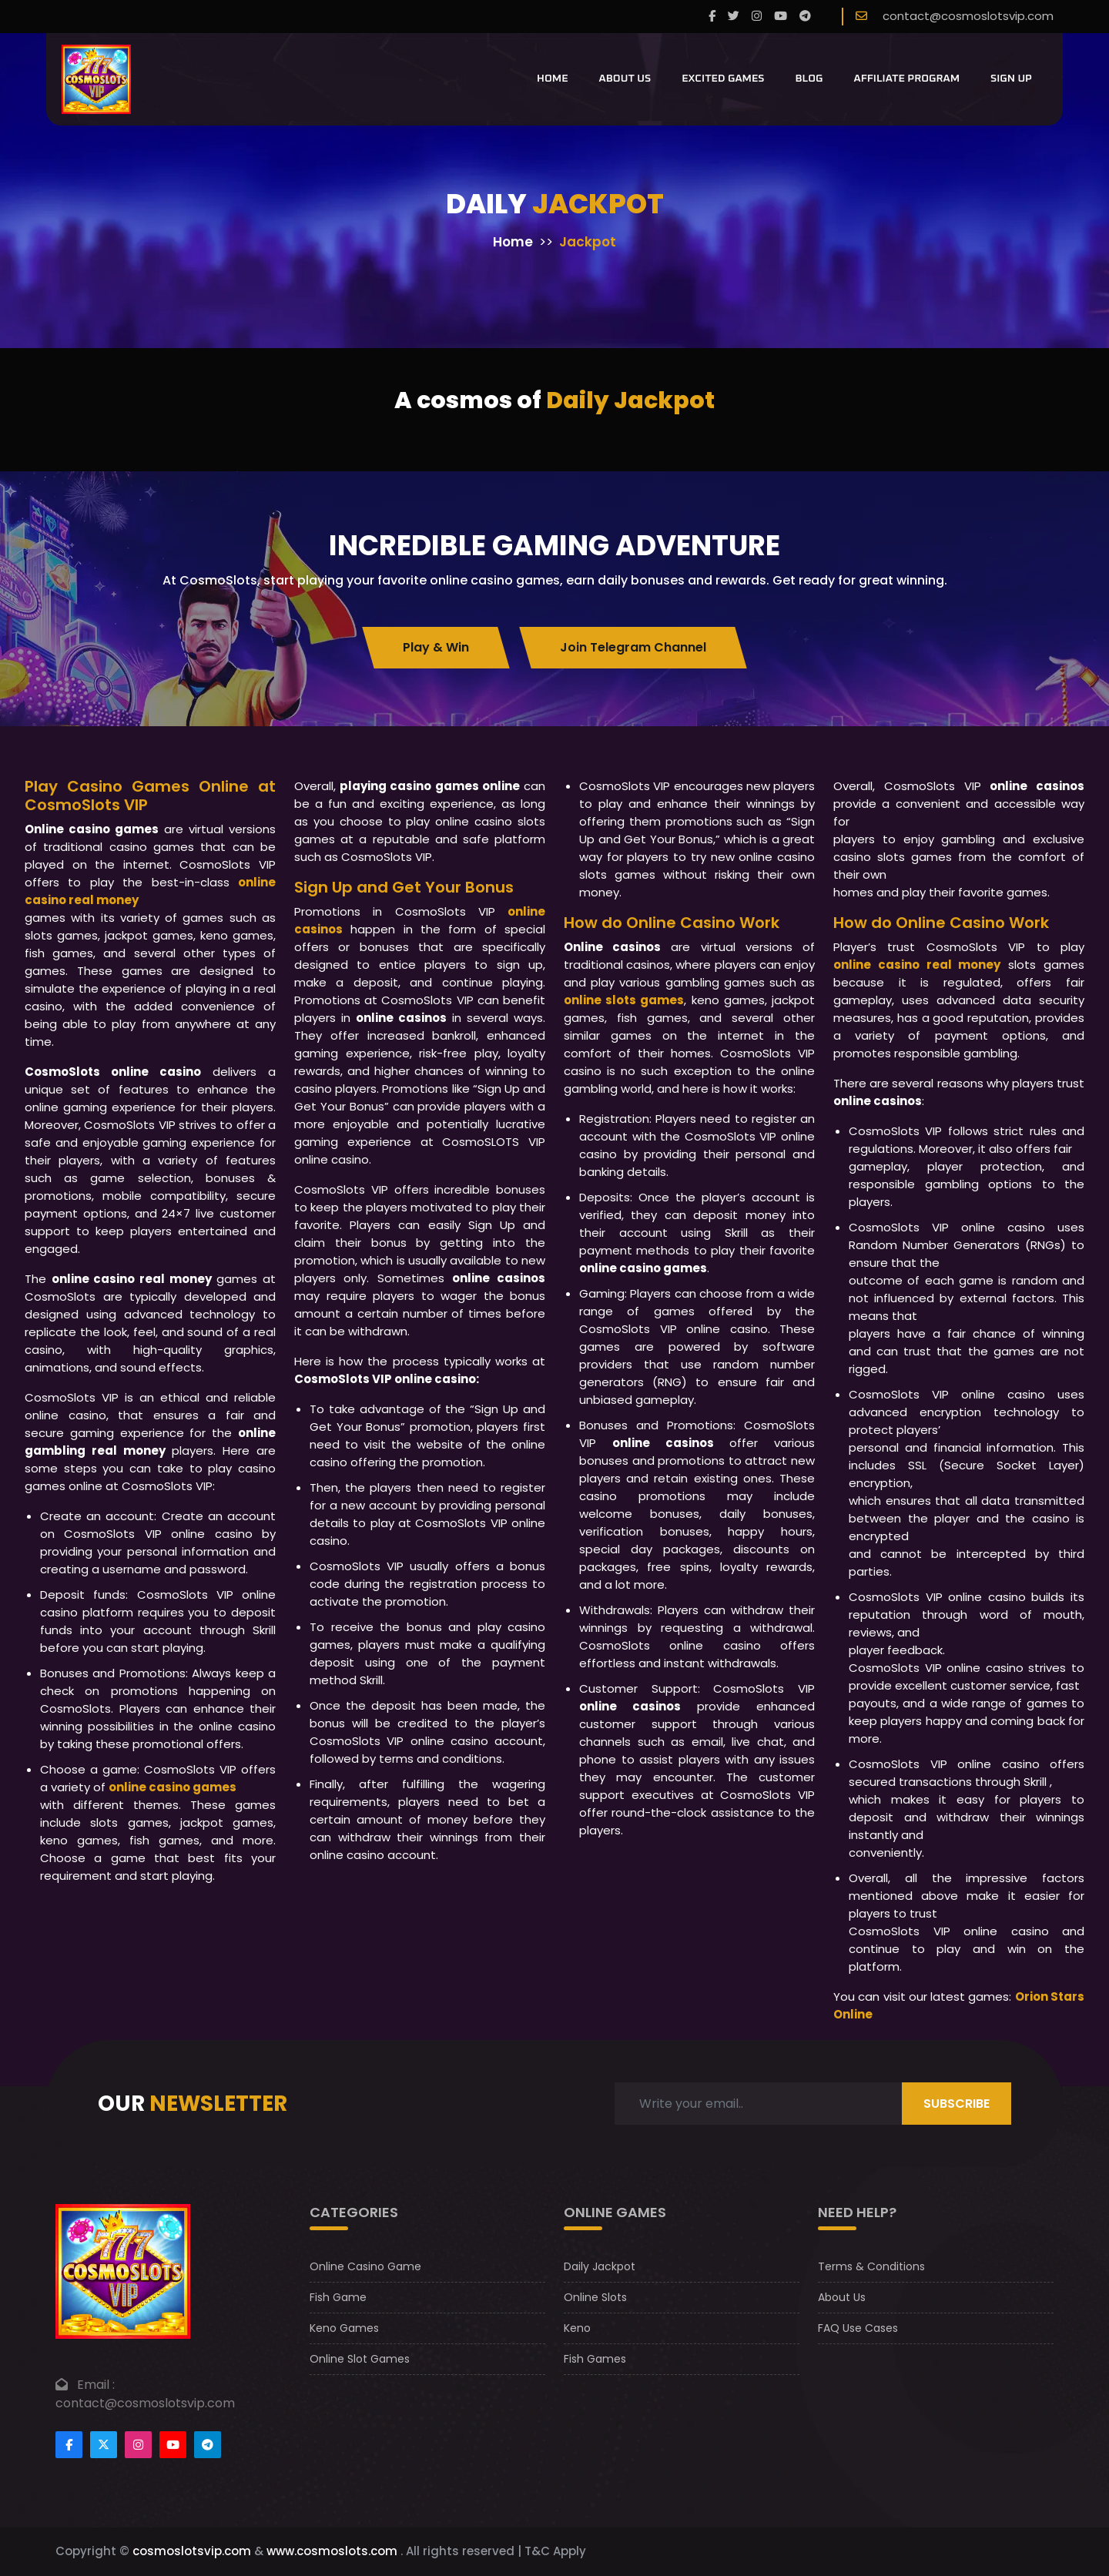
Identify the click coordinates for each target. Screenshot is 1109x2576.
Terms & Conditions (871, 2266)
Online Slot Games (360, 2359)
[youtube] (780, 16)
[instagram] (757, 16)
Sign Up (1011, 78)
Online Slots (595, 2297)
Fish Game (338, 2297)
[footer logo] (122, 2271)
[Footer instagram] (138, 2444)
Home (552, 78)
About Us (625, 78)
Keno (577, 2328)
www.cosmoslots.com (331, 2551)
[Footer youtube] (172, 2444)
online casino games (172, 1787)
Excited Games (723, 78)
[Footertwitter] (103, 2444)
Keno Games (344, 2328)
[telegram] (805, 16)
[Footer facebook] (68, 2444)
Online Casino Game (365, 2266)
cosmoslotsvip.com (191, 2551)
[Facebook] (712, 16)
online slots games (624, 1000)
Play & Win (436, 647)
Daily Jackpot (599, 2266)
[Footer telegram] (207, 2444)
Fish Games (595, 2359)
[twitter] (733, 16)
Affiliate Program (907, 78)
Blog (809, 78)
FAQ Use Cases (858, 2328)
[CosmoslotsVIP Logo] (96, 79)
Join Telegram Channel (633, 647)
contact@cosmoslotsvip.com (968, 16)
